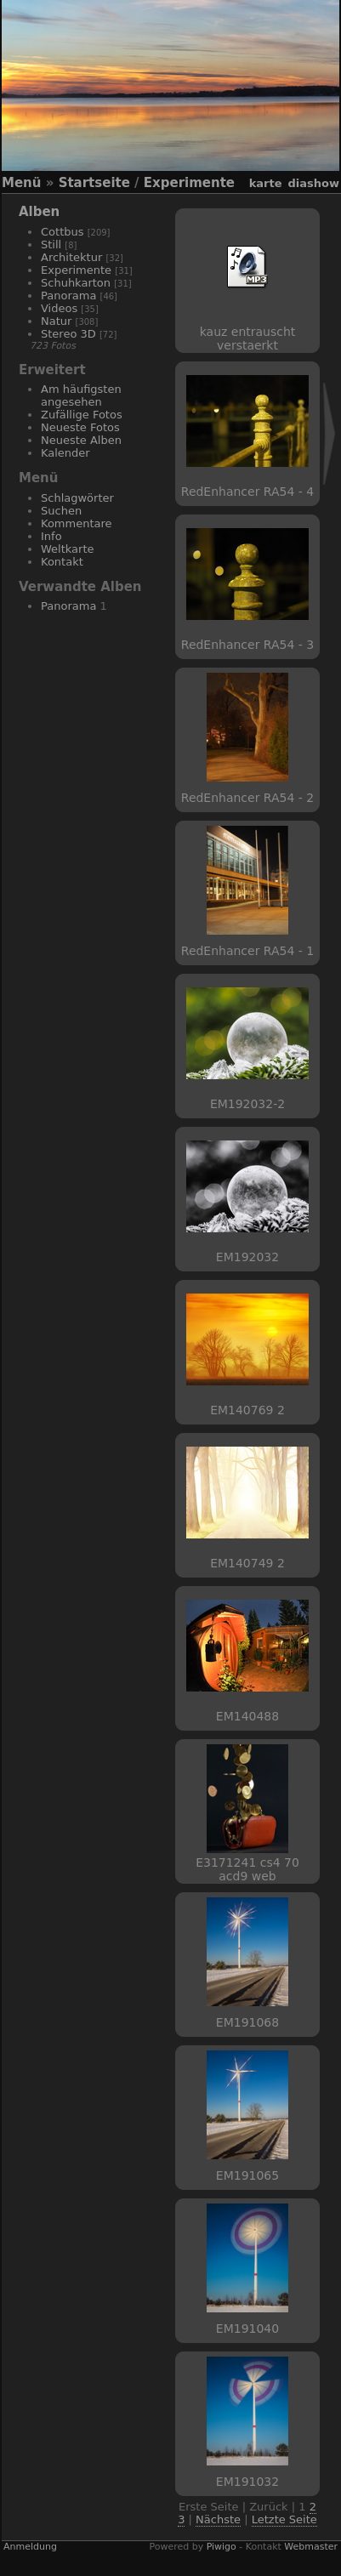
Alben (39, 211)
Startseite (94, 182)
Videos (59, 308)
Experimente (189, 182)
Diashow (313, 183)
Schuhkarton (76, 282)
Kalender (65, 452)
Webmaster (311, 2546)
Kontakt (62, 561)
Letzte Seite (284, 2519)
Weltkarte (67, 549)
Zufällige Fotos (81, 414)
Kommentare (76, 523)
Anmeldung (30, 2546)
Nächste (218, 2519)
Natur (56, 321)
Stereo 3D (68, 333)
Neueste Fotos (80, 427)
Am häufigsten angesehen (81, 395)
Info (51, 536)
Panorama (68, 295)
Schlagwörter (77, 498)
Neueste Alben (81, 440)
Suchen (61, 510)
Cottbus (62, 231)
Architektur (71, 257)
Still (51, 244)
